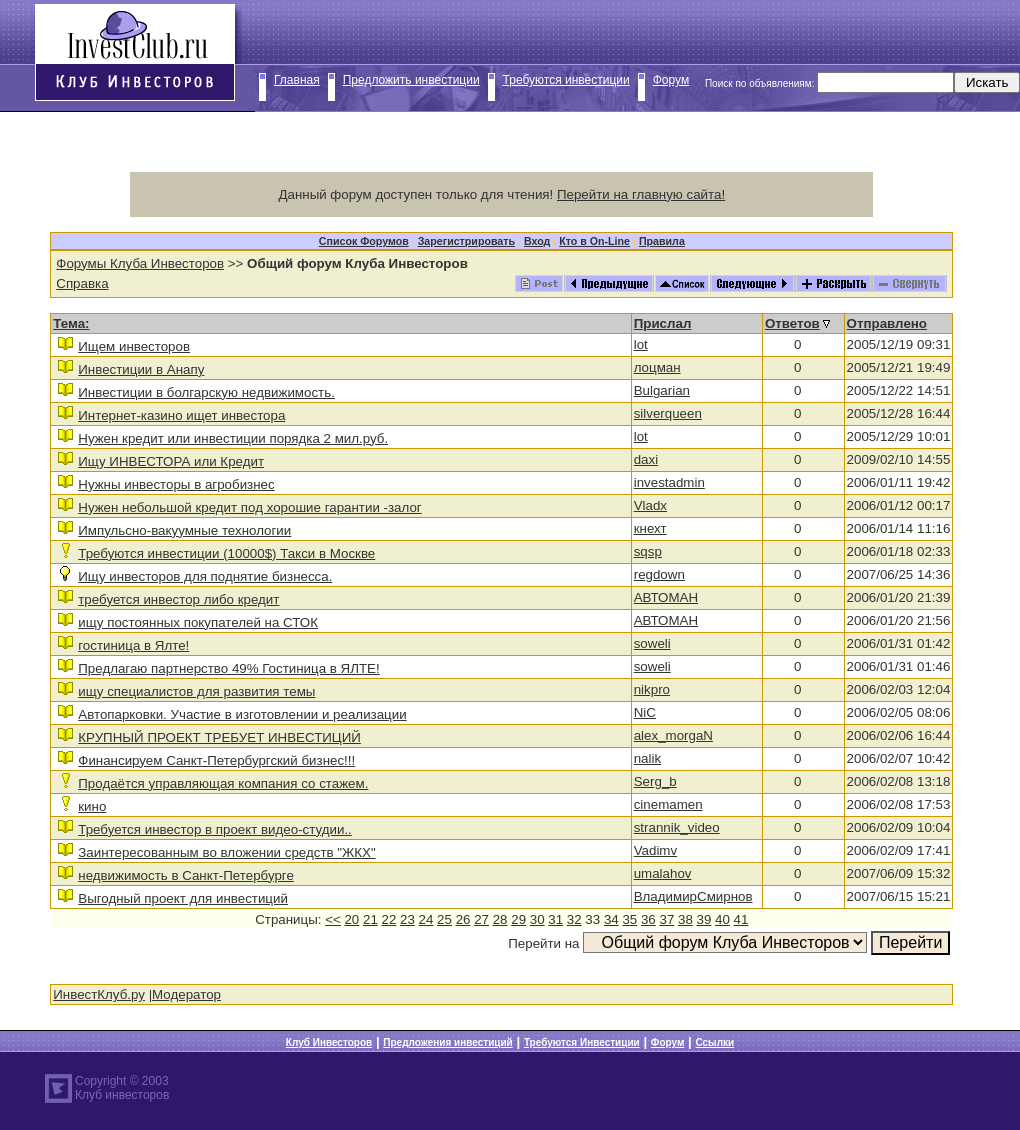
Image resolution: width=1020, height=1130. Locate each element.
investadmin (669, 482)
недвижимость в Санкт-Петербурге (186, 875)
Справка (82, 283)
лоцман (657, 367)
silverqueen (668, 413)
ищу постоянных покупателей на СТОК (198, 622)
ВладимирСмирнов (693, 896)
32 (574, 919)
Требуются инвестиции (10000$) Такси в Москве (226, 553)
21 (370, 919)
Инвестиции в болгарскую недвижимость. (206, 392)
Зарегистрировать (466, 241)
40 (722, 919)
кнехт (650, 528)
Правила (662, 241)
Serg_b (655, 781)
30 (537, 919)
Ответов (792, 323)
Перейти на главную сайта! (641, 194)
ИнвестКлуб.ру (99, 994)
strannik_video (677, 827)
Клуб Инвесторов (329, 1042)
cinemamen (668, 804)
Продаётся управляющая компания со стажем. (223, 783)
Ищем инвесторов (134, 346)
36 (648, 919)
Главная (297, 80)
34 (611, 919)
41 (741, 919)
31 (555, 919)
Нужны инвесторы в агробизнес (176, 484)
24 (426, 919)
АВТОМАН (666, 597)
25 (444, 919)
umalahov (663, 873)
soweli (652, 643)
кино (92, 806)
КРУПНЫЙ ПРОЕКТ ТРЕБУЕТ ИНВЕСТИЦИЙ (219, 737)
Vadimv (655, 850)
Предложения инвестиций (447, 1042)
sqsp (648, 551)
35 (629, 919)
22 (389, 919)
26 (463, 919)
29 (518, 919)
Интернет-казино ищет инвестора (181, 415)
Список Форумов (364, 241)
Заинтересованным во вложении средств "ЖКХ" (226, 852)
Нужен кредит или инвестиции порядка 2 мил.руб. (233, 438)
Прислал (663, 323)
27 (481, 919)
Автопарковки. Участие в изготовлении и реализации (242, 714)
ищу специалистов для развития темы (196, 691)
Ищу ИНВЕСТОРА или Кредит (171, 461)
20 (351, 919)
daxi (646, 459)
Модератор (186, 994)
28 (500, 919)
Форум (671, 80)
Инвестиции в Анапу (141, 369)
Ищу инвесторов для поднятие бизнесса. (205, 576)
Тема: (71, 323)
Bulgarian (662, 390)
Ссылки (714, 1042)
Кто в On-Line (594, 241)
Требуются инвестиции (566, 80)
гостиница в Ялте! (133, 645)
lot (641, 344)
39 (704, 919)
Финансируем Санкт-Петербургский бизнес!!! (216, 760)
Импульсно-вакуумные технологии (184, 530)
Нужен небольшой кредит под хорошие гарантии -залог (249, 507)
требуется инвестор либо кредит (178, 599)
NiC (645, 712)
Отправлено (887, 323)
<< (333, 919)
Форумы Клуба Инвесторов (140, 263)
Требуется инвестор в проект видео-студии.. (215, 829)
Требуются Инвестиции (582, 1042)
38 (685, 919)
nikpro (652, 689)
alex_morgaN (673, 735)
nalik (647, 758)
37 (666, 919)
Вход (537, 241)
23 (407, 919)
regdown (659, 574)
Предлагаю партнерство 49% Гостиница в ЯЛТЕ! (228, 668)
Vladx (650, 505)
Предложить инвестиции (411, 80)
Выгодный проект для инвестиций (183, 898)
